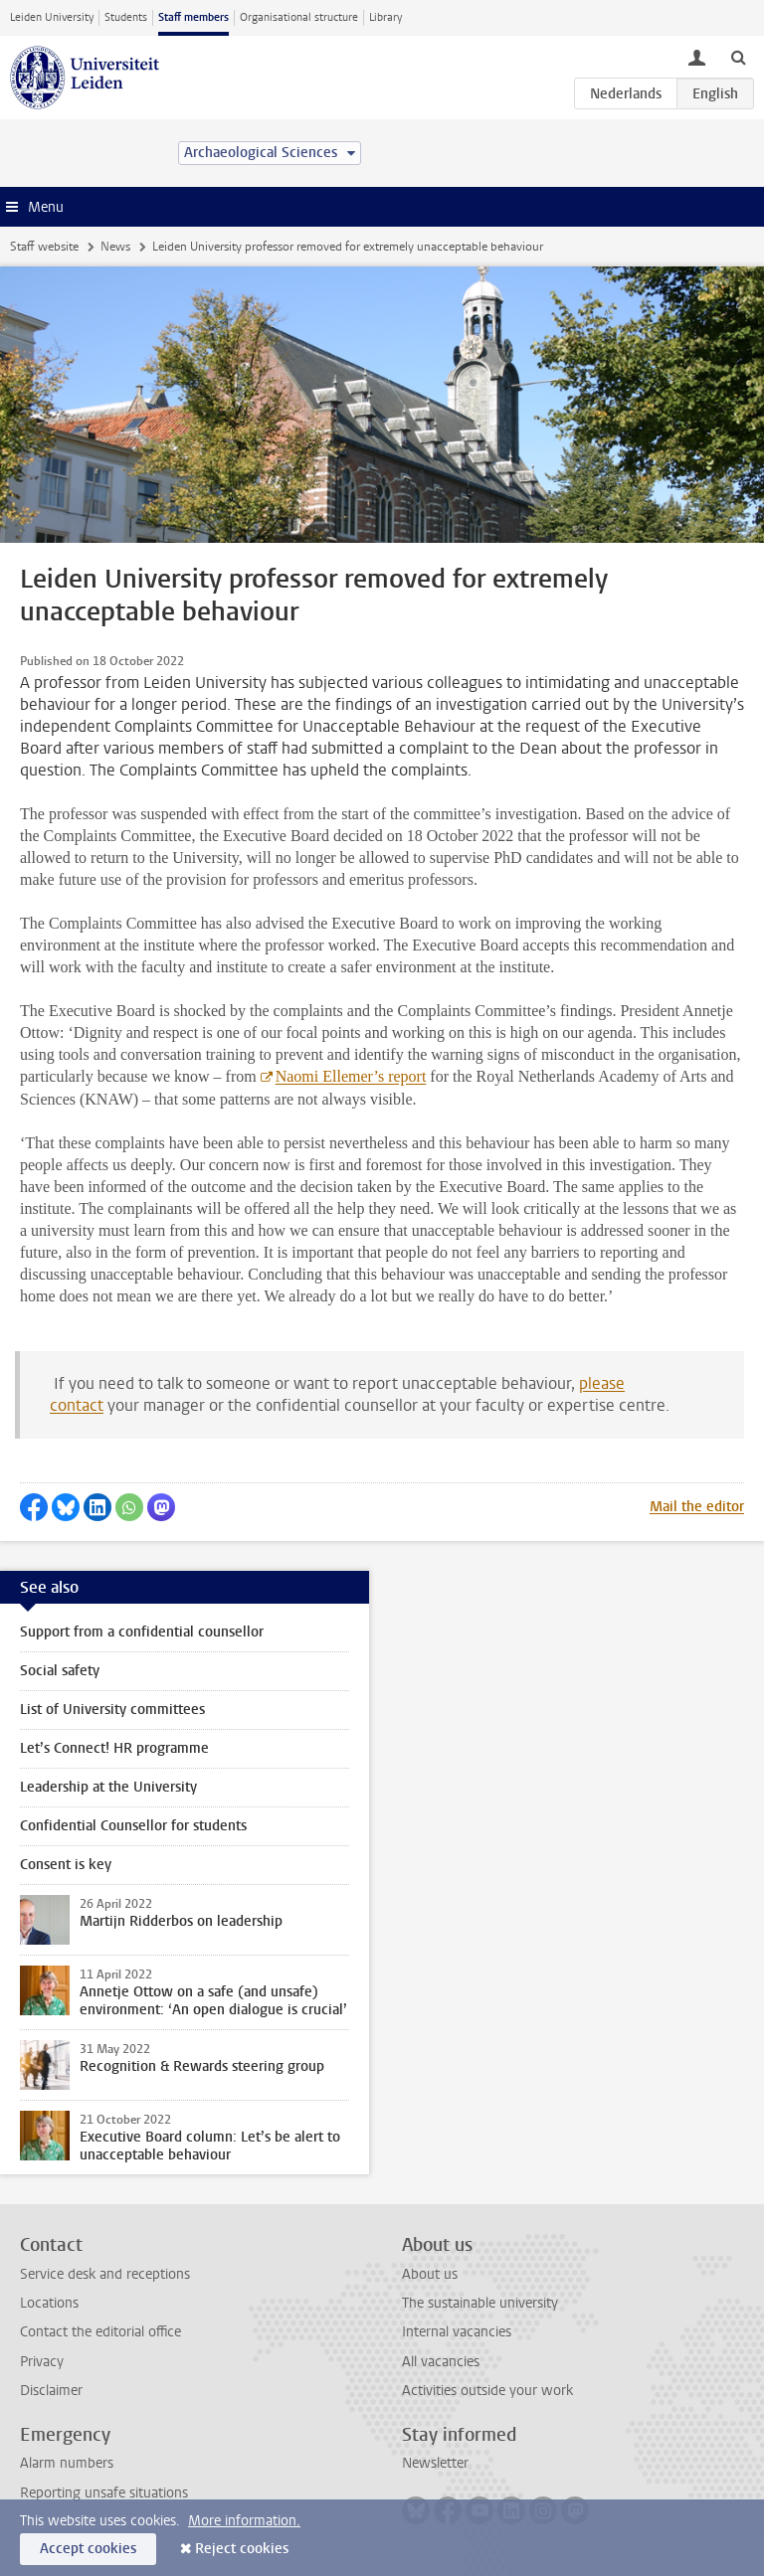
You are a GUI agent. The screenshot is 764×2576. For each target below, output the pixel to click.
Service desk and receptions (105, 2274)
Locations (49, 2303)
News (115, 247)
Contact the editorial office (100, 2331)
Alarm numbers (66, 2463)
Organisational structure (299, 17)
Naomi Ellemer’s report (351, 1076)
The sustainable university (480, 2303)
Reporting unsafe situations (104, 2493)
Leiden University (52, 17)
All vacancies (440, 2361)
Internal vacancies (456, 2331)
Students (125, 17)
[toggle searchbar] (738, 57)
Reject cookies (241, 2548)
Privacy (42, 2361)
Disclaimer (51, 2390)
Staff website (44, 247)
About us (430, 2274)
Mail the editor (697, 1506)
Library (385, 17)
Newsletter (435, 2463)
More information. (244, 2520)
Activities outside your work (487, 2390)
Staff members (193, 17)
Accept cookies (88, 2548)
